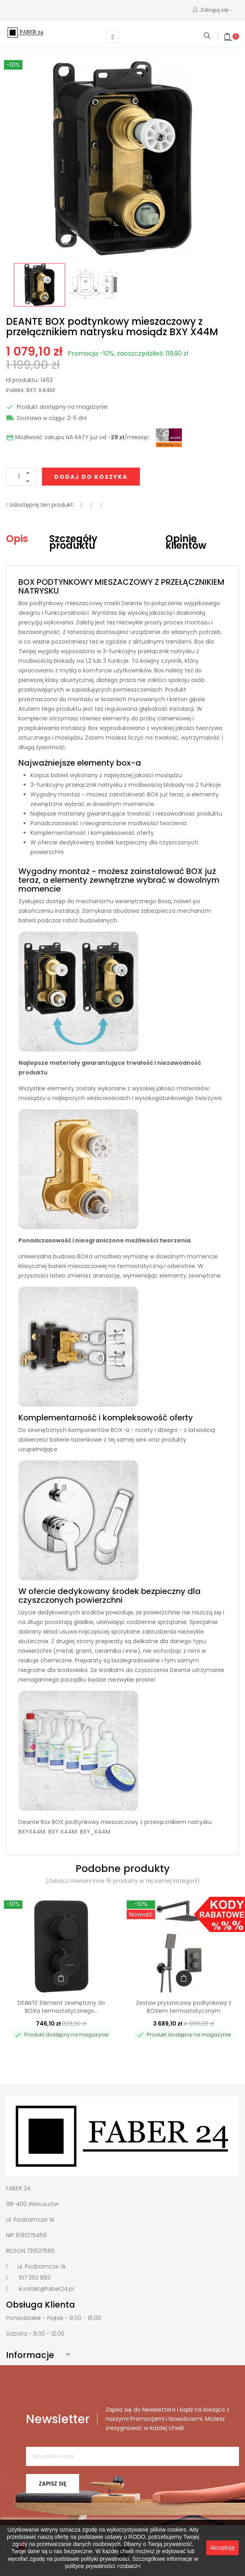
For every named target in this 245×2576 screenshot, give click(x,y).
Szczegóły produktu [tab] (73, 542)
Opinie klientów (185, 542)
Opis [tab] (17, 538)
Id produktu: (22, 380)
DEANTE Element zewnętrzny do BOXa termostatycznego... (61, 2007)
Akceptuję (222, 2547)
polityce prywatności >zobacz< (103, 2566)
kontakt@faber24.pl (46, 2289)
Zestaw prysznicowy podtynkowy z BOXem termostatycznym (183, 2007)
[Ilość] (21, 477)
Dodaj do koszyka (90, 477)
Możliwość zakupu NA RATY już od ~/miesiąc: (78, 437)
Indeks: (15, 390)
